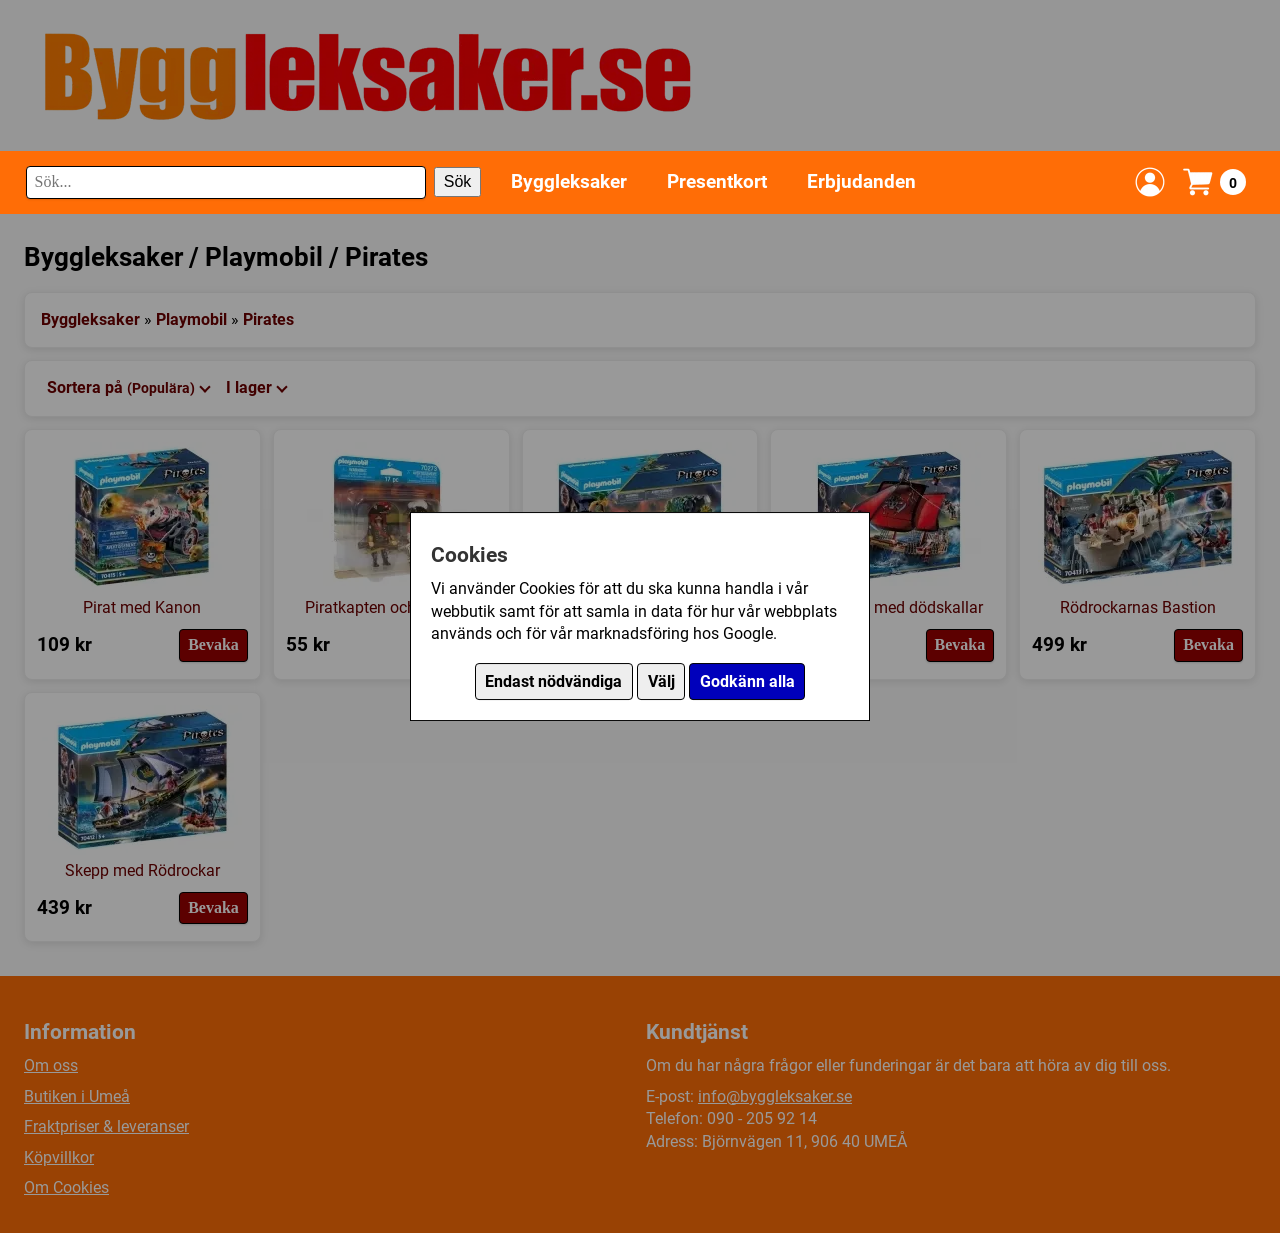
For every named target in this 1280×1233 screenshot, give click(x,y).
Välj (661, 681)
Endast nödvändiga (553, 681)
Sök (458, 181)
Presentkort (717, 181)
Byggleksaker (569, 181)
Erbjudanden (861, 181)
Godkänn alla (747, 681)
